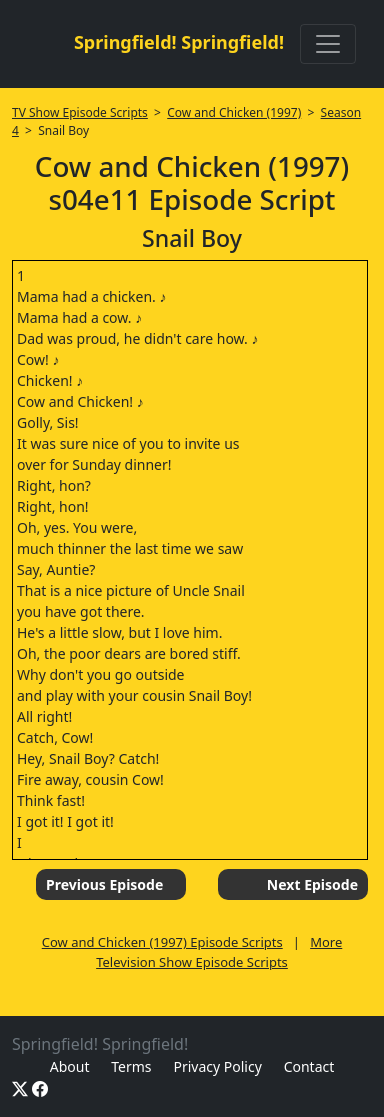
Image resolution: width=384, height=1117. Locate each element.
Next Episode (312, 884)
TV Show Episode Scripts (80, 112)
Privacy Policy (217, 1066)
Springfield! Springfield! (179, 42)
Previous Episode (104, 884)
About (70, 1066)
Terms (131, 1066)
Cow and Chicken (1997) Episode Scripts (162, 942)
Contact (309, 1066)
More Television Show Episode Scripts (219, 952)
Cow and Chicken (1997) (234, 112)
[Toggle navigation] (328, 44)
